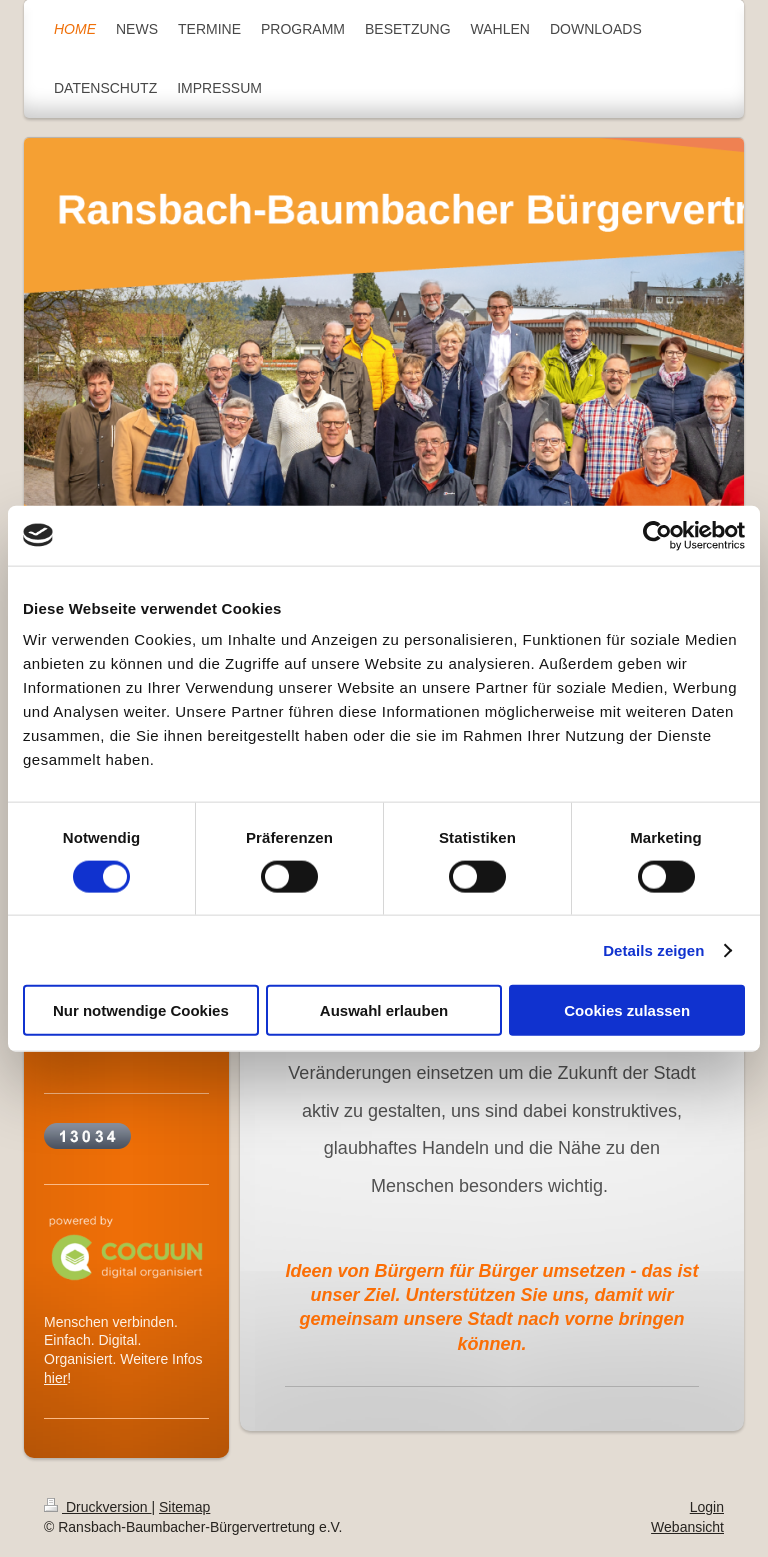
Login (707, 1507)
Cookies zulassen (627, 1010)
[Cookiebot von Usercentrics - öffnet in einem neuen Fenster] (657, 535)
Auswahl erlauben (384, 1010)
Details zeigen (653, 949)
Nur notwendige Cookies (141, 1010)
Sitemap (184, 1507)
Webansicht (687, 1527)
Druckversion (97, 1507)
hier (55, 1378)
